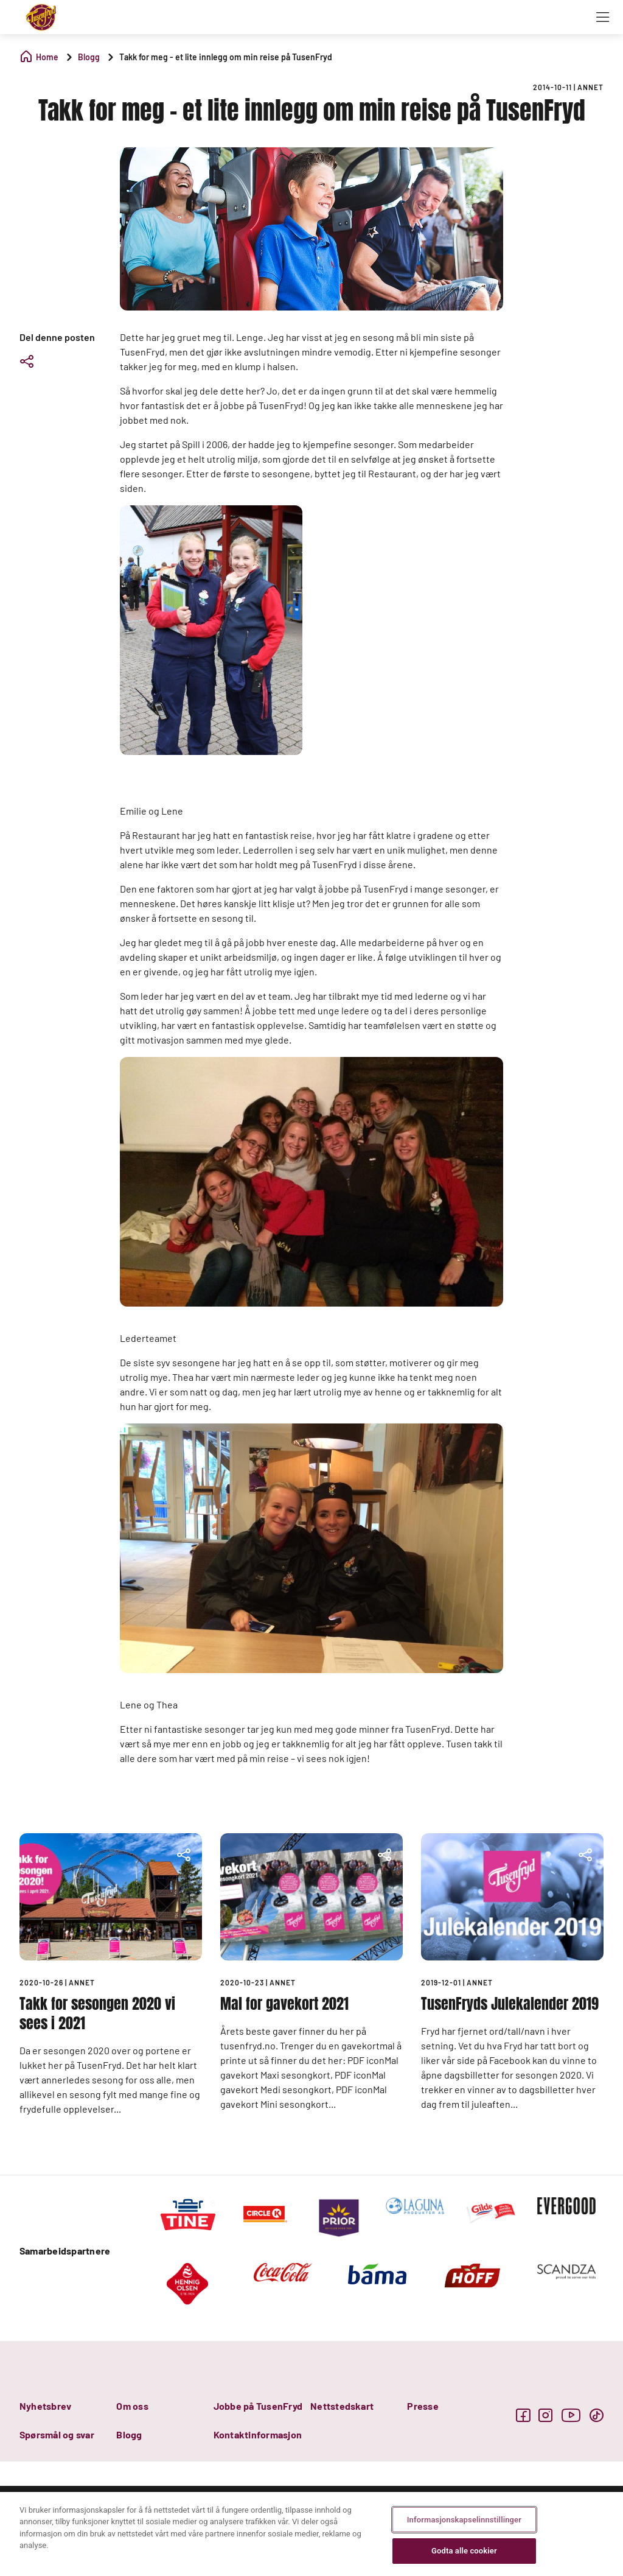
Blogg (129, 2434)
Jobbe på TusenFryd (258, 2406)
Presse (422, 2406)
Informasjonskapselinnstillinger (464, 2519)
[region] (311, 2534)
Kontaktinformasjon (258, 2434)
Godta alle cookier (464, 2550)
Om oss (132, 2406)
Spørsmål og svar (56, 2434)
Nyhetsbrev (45, 2406)
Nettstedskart (342, 2406)
